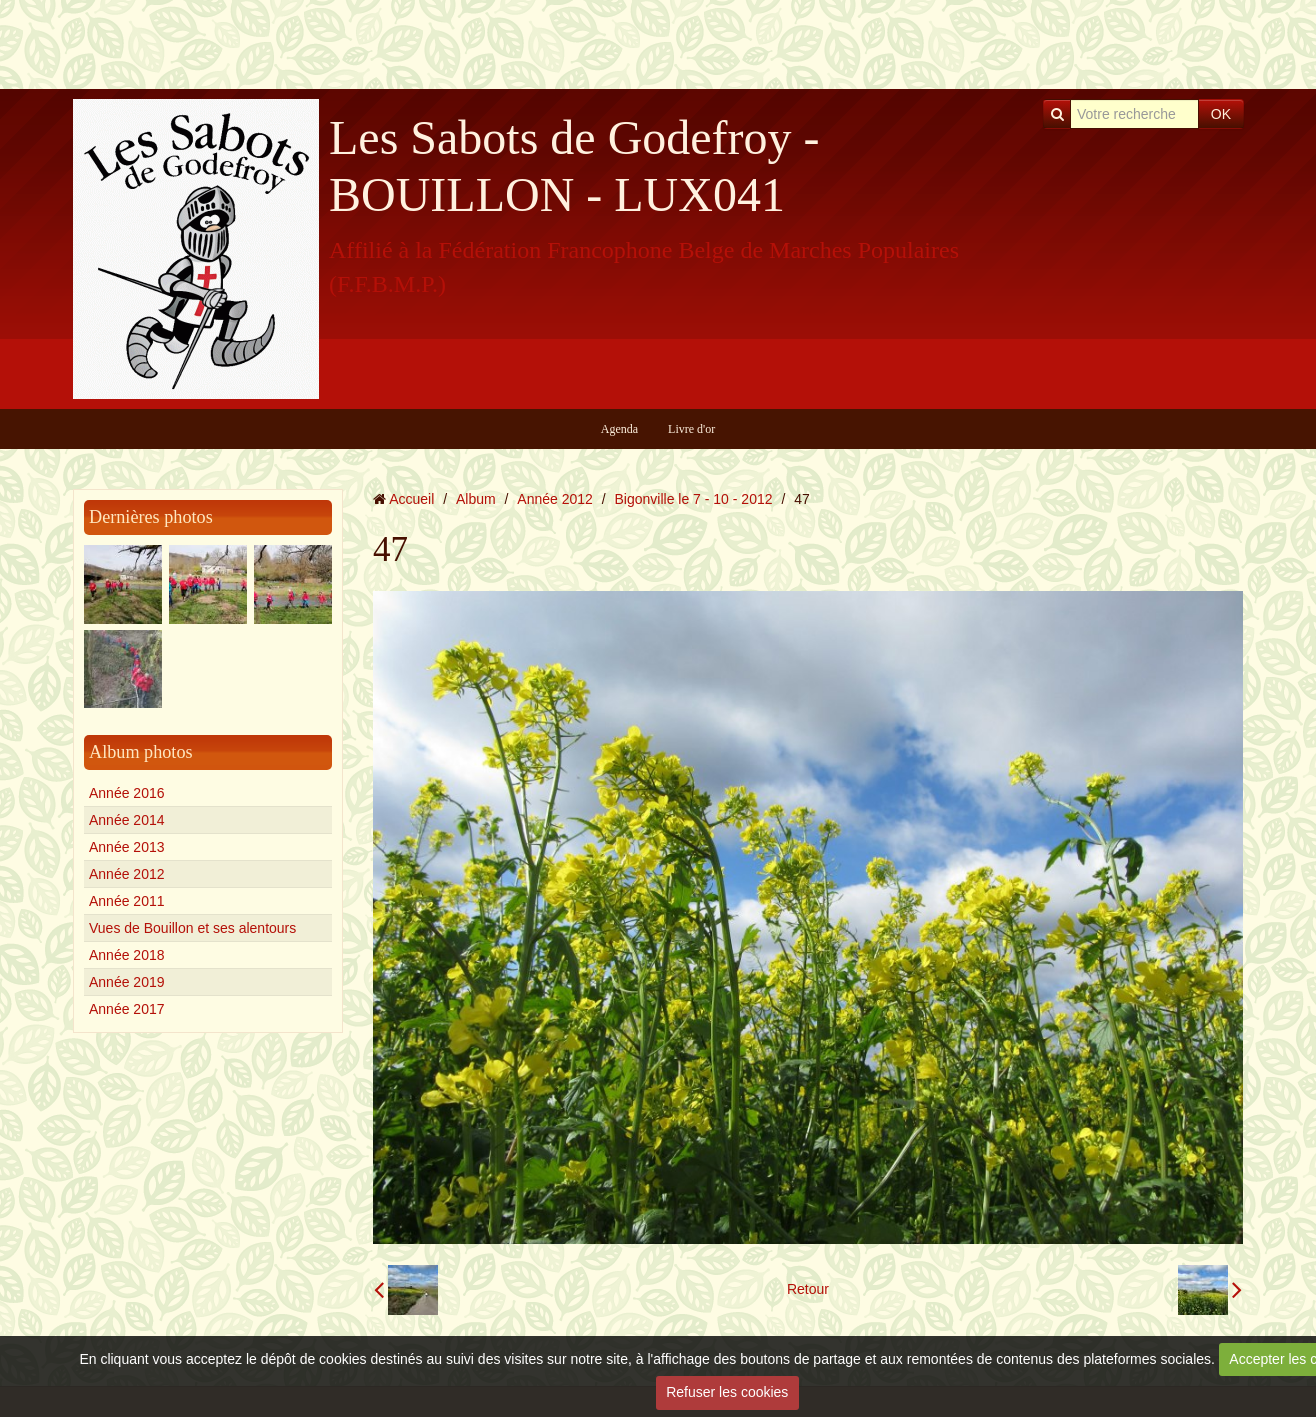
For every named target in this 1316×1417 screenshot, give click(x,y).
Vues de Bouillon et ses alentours (192, 928)
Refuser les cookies (727, 1392)
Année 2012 (127, 874)
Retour (808, 1289)
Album (476, 499)
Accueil (411, 499)
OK (1221, 114)
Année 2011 (127, 901)
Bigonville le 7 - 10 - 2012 (694, 499)
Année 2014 (127, 820)
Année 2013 (127, 847)
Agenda (619, 429)
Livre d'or (691, 429)
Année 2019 (127, 982)
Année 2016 (127, 793)
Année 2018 (127, 955)
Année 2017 (127, 1009)
